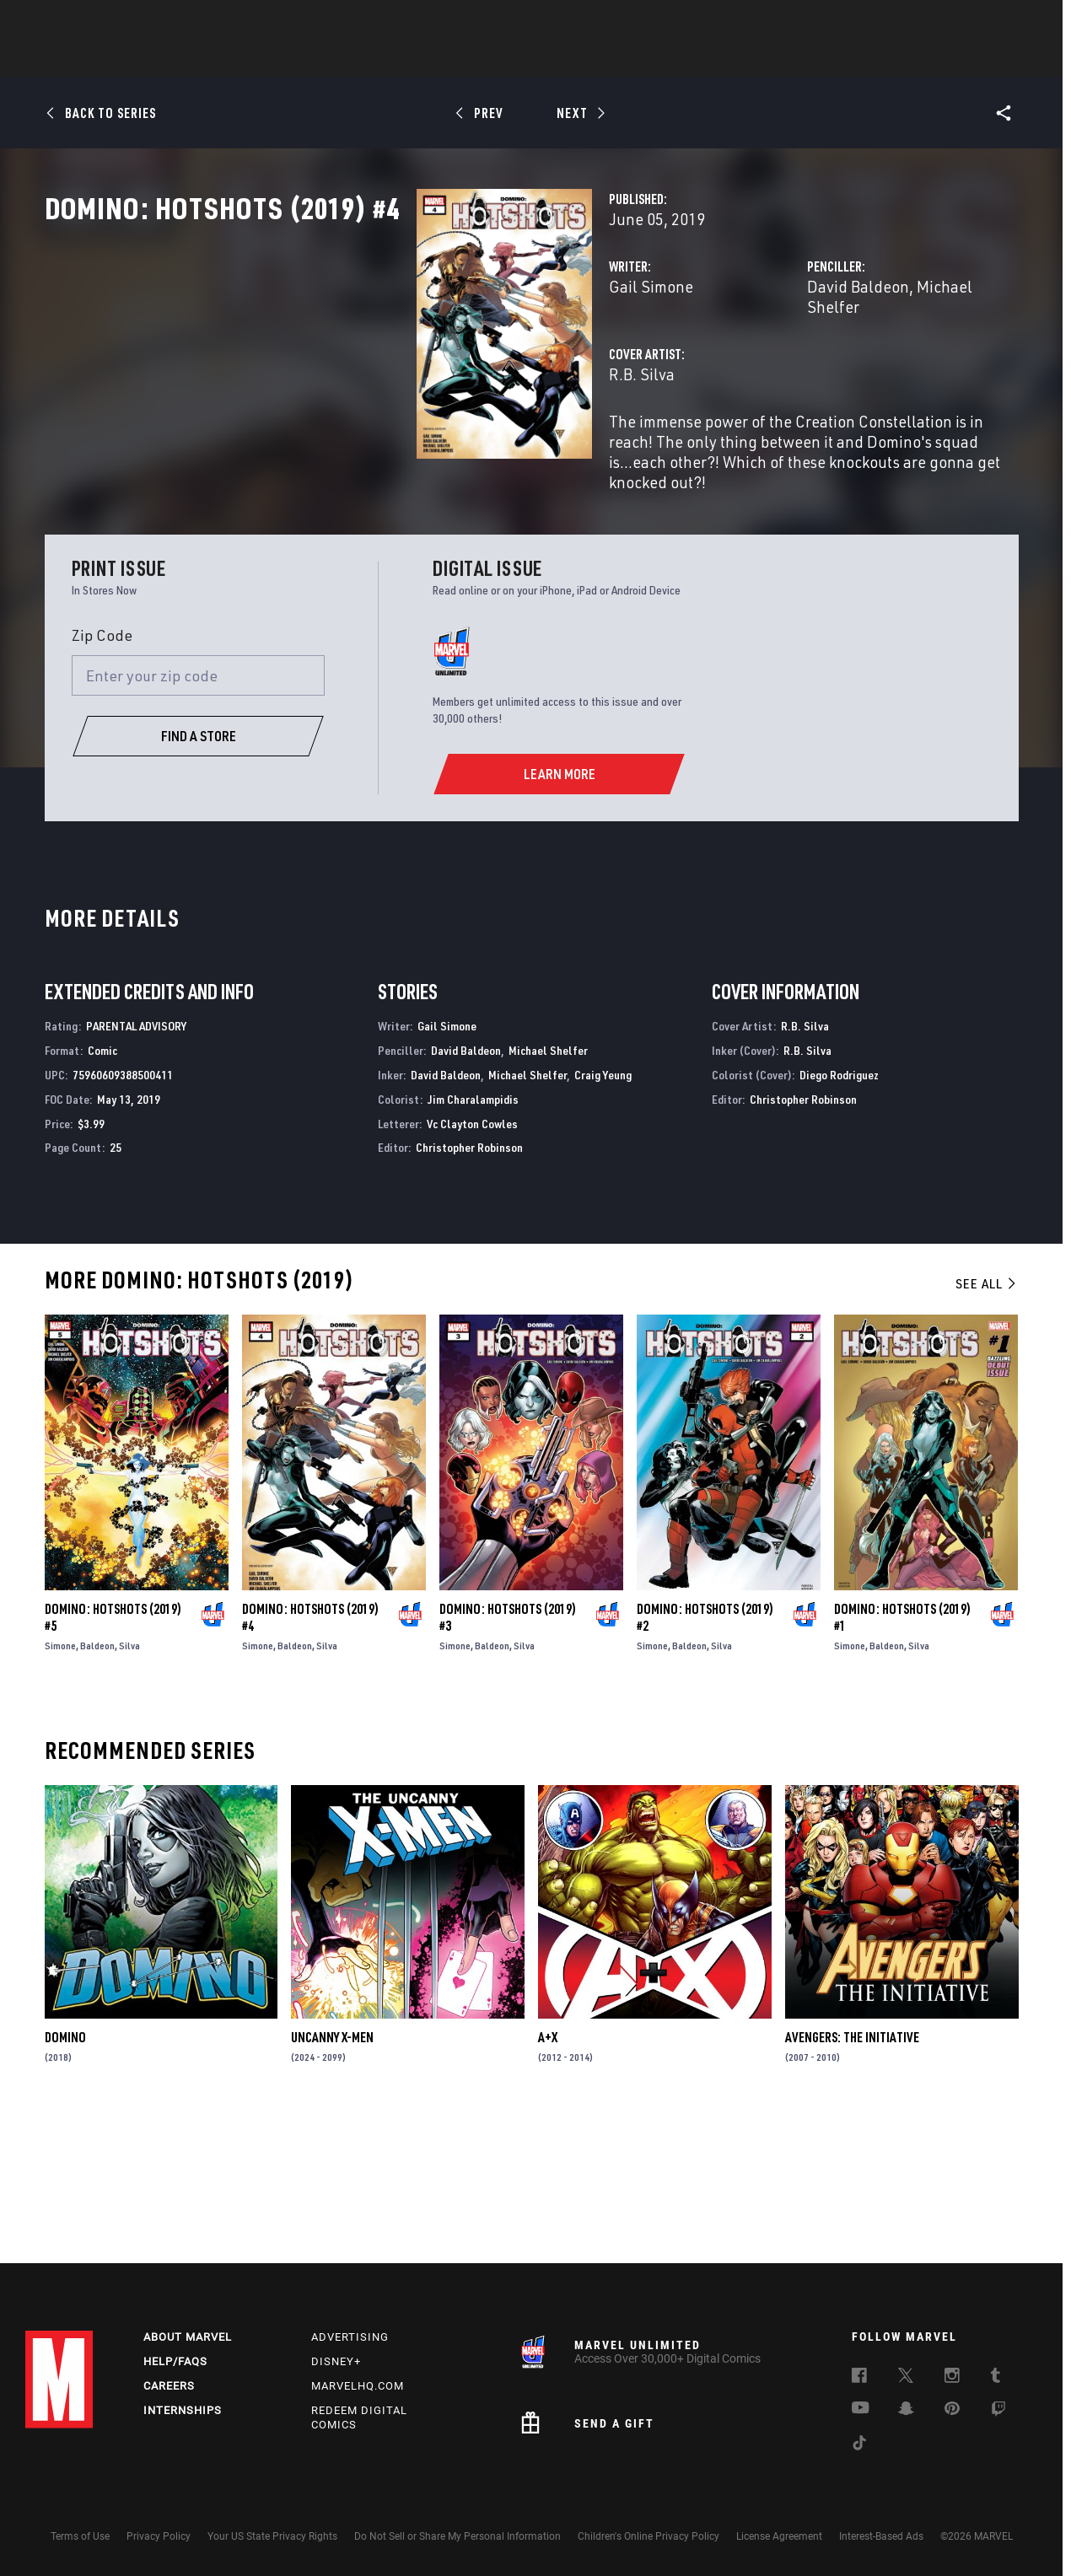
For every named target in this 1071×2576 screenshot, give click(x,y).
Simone (60, 1783)
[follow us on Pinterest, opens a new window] (952, 2409)
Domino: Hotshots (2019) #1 (902, 1755)
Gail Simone (390, 360)
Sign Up (142, 22)
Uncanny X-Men (332, 2175)
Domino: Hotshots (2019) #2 (705, 1755)
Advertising (350, 2337)
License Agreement (779, 2536)
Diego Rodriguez (839, 1213)
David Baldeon (727, 360)
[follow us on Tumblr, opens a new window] (995, 2377)
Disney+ (336, 2361)
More (781, 60)
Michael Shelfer (841, 360)
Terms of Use (80, 2536)
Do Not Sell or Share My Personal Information (457, 2536)
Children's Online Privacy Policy (648, 2536)
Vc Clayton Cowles (472, 1261)
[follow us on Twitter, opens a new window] (905, 2377)
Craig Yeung (603, 1213)
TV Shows (582, 60)
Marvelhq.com (357, 2386)
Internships (182, 2410)
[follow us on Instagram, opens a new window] (952, 2377)
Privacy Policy (158, 2536)
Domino (65, 2175)
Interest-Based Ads (881, 2536)
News (280, 60)
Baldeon (97, 1783)
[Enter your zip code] (198, 813)
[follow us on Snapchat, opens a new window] (906, 2410)
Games (654, 60)
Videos (719, 60)
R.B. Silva (381, 428)
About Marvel (187, 2337)
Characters (426, 60)
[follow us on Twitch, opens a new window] (998, 2411)
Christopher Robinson (469, 1285)
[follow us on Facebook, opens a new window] (859, 2377)
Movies (507, 60)
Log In (87, 22)
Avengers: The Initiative (852, 2175)
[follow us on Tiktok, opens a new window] (859, 2445)
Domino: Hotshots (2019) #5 (113, 1755)
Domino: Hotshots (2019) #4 (310, 1755)
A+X (547, 2175)
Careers (169, 2386)
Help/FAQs (175, 2361)
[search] (1015, 21)
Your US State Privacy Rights (272, 2536)
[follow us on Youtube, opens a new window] (860, 2409)
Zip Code (102, 773)
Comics (344, 60)
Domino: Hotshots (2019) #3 (507, 1755)
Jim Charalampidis (473, 1237)
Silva (129, 1783)
